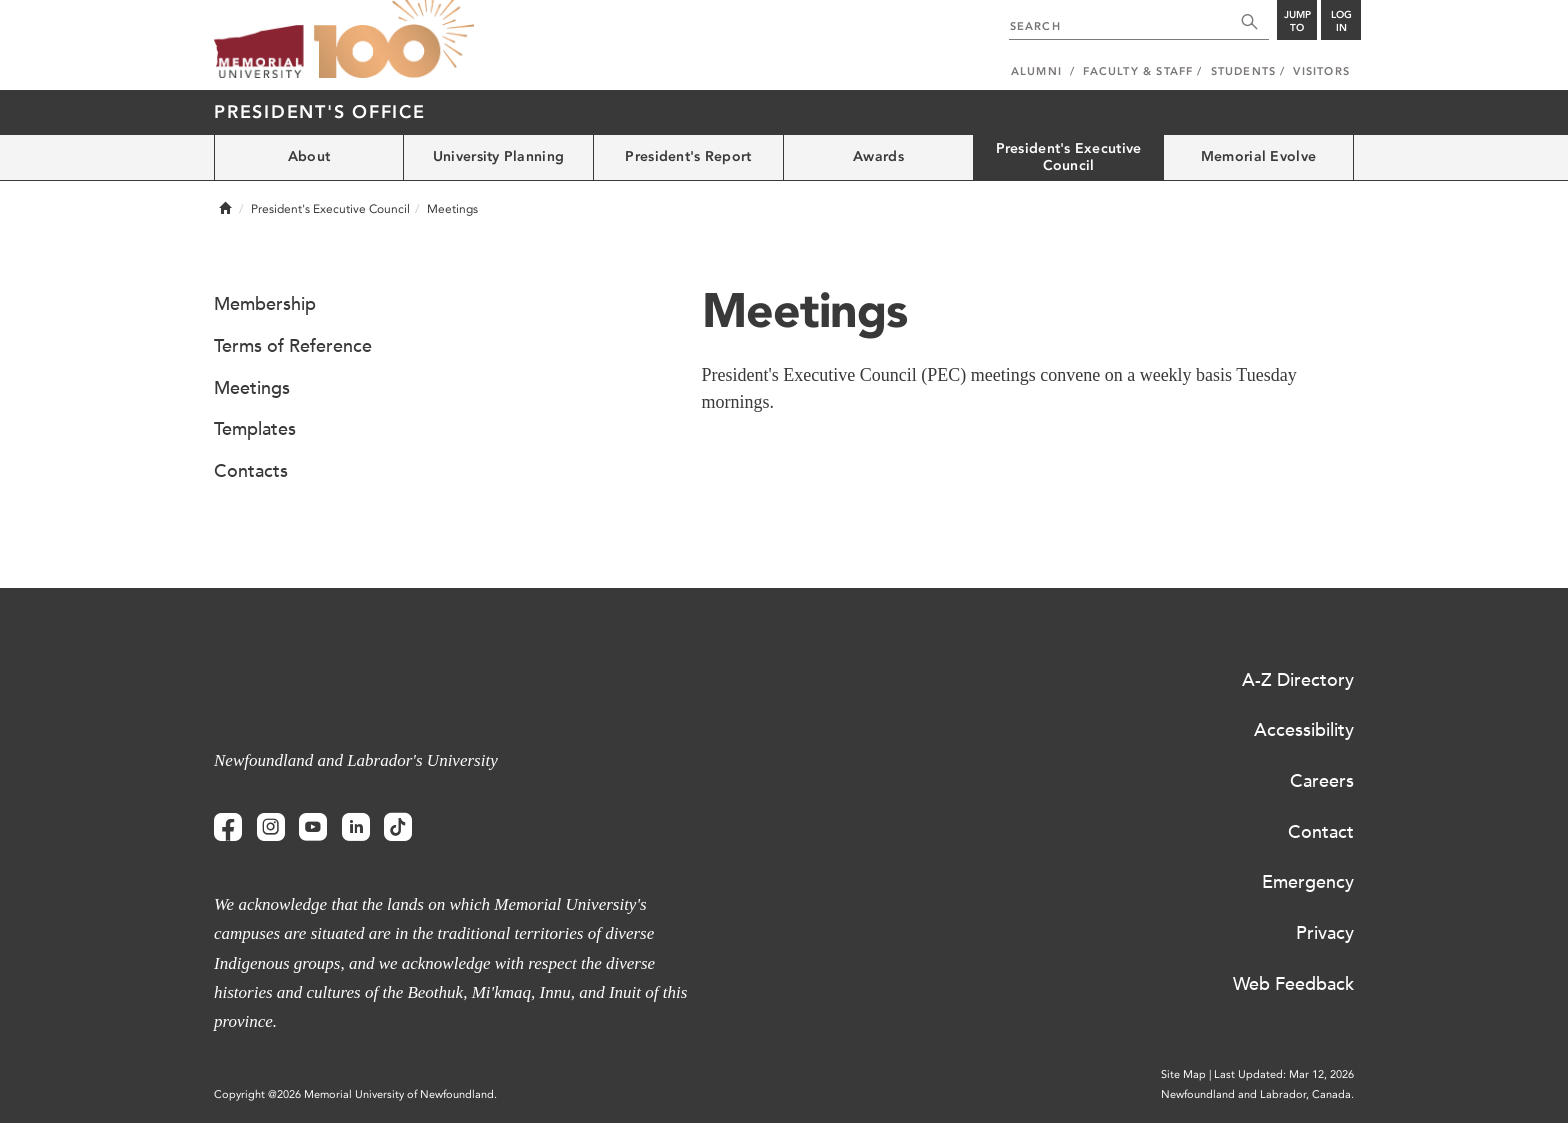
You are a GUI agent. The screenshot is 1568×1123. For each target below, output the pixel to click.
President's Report (688, 156)
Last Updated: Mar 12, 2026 (1284, 1074)
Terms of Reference (293, 346)
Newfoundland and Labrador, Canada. (1257, 1094)
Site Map (1183, 1074)
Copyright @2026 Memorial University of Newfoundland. (355, 1094)
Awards (878, 156)
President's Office (320, 112)
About (309, 156)
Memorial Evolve (1258, 156)
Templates (255, 429)
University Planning (498, 156)
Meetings (252, 388)
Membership (265, 304)
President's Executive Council (1069, 157)
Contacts (251, 471)
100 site (394, 40)
